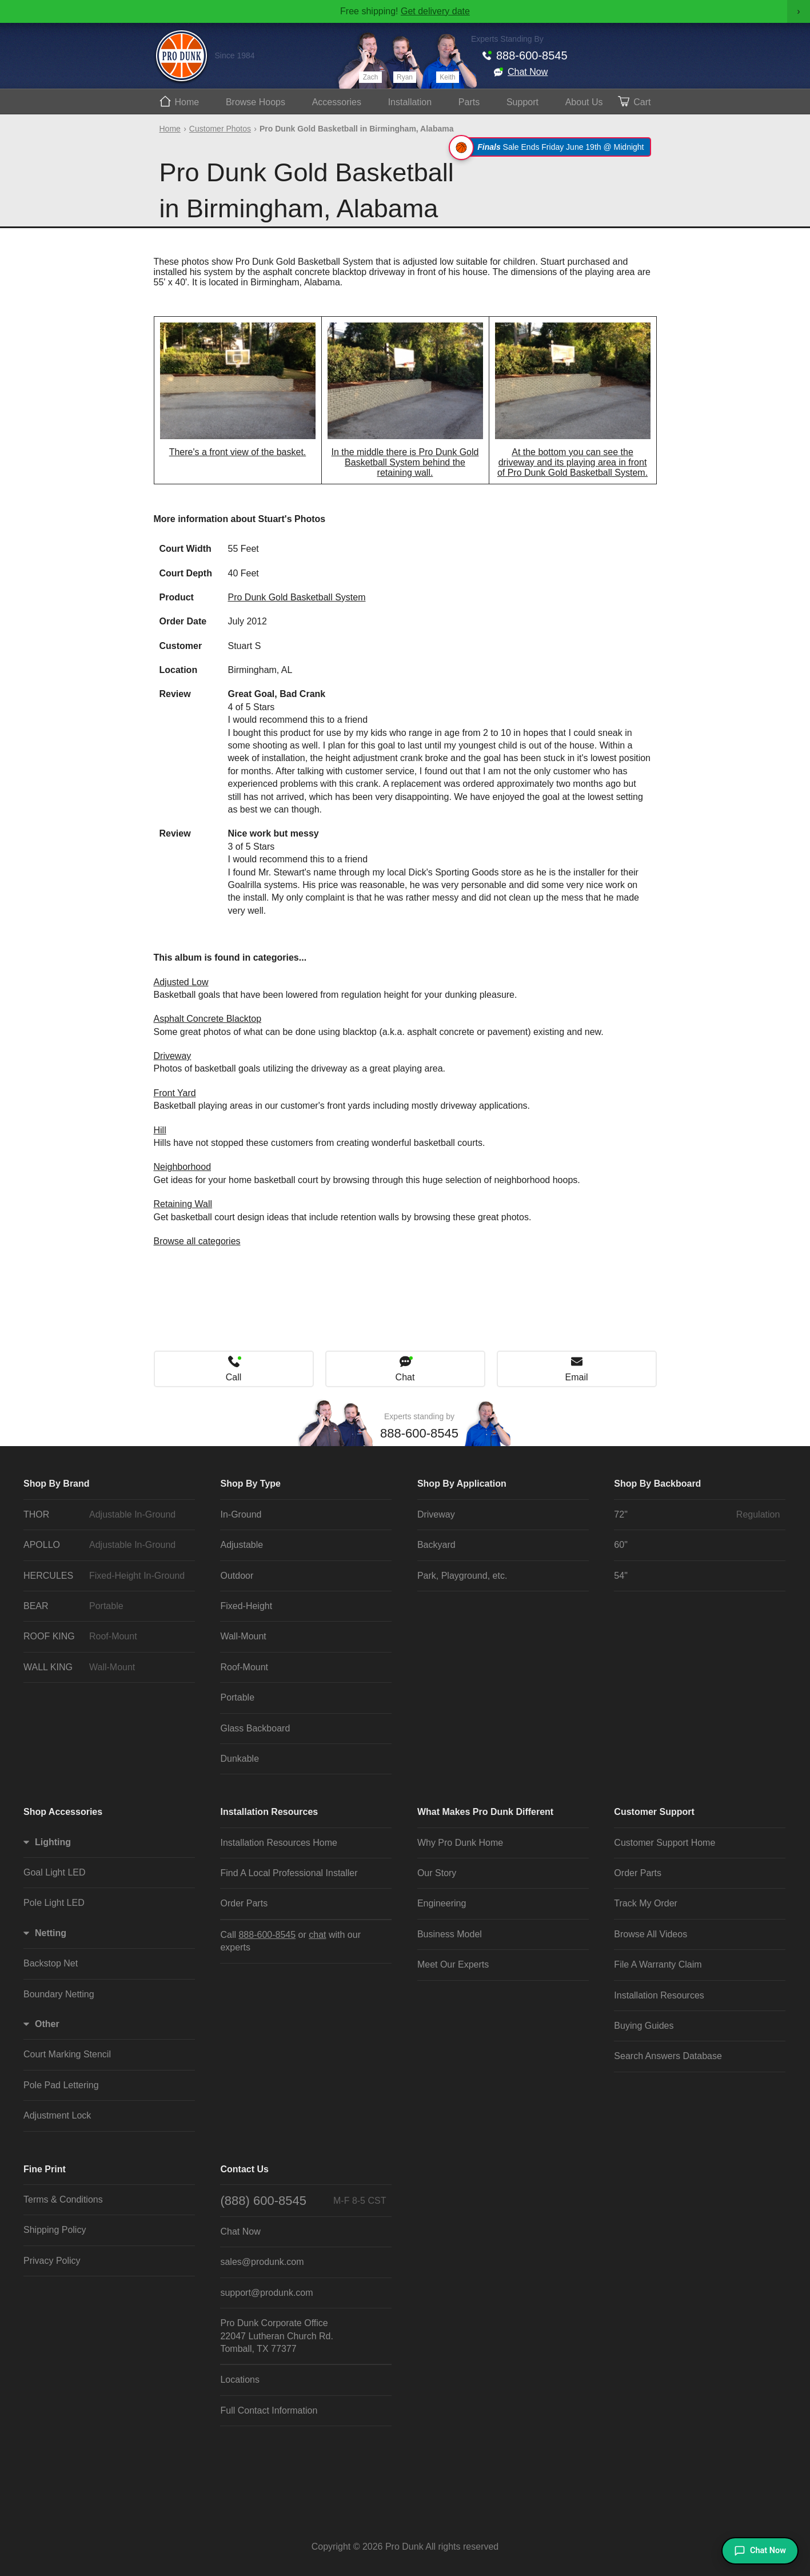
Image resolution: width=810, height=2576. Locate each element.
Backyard (436, 1545)
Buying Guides (643, 2025)
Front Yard (175, 1093)
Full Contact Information (268, 2410)
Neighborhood (183, 1167)
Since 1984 (235, 55)
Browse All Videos (650, 1934)
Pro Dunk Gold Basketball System (297, 597)
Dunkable (239, 1758)
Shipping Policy (54, 2230)
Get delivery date (435, 11)
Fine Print (44, 2169)
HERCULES (106, 1576)
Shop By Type (250, 1483)
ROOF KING (106, 1636)
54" (620, 1575)
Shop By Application (461, 1483)
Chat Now (528, 72)
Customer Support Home (664, 1843)
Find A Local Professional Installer (288, 1873)
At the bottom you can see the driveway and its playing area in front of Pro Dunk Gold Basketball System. (572, 462)
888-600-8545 (532, 55)
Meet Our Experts (453, 1964)
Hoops (255, 102)
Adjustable (241, 1545)
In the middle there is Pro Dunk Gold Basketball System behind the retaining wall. (405, 462)
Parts (469, 102)
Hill (160, 1130)
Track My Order (645, 1903)
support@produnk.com (266, 2293)
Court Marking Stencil (67, 2054)
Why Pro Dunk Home (460, 1843)
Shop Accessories (62, 1812)
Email (576, 1377)
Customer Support (654, 1812)
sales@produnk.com (262, 2262)
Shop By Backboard (657, 1483)
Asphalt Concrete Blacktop (208, 1019)
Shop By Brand (56, 1483)
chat (317, 1935)
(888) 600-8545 (303, 2200)
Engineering (441, 1903)
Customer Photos (220, 128)
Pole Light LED (54, 1903)
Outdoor (236, 1575)
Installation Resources (269, 1812)
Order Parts (244, 1903)
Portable (237, 1697)
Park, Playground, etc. (462, 1575)
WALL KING (106, 1667)
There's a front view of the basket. (237, 452)
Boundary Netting (58, 1994)
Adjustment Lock (57, 2115)
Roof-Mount (244, 1667)
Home (187, 102)
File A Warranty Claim (657, 1964)
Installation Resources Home (278, 1843)
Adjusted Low (181, 982)
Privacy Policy (52, 2261)
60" (620, 1545)
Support (522, 102)
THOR (106, 1514)
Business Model (449, 1934)
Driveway (172, 1056)
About (584, 102)
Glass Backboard (255, 1728)
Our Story (436, 1873)
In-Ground (240, 1514)
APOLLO (106, 1545)
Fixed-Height (246, 1606)
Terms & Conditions (63, 2199)
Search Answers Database (668, 2056)
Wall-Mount (243, 1636)
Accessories (336, 102)
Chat (405, 1377)
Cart (642, 102)
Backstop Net (50, 1963)
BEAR (106, 1606)
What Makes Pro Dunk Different (485, 1812)
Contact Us (244, 2169)
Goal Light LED (54, 1872)
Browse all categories (197, 1241)
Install (410, 102)
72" (697, 1514)
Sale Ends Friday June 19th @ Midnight (551, 147)
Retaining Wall (183, 1204)
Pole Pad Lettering (61, 2085)
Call (234, 1377)
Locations (240, 2379)
